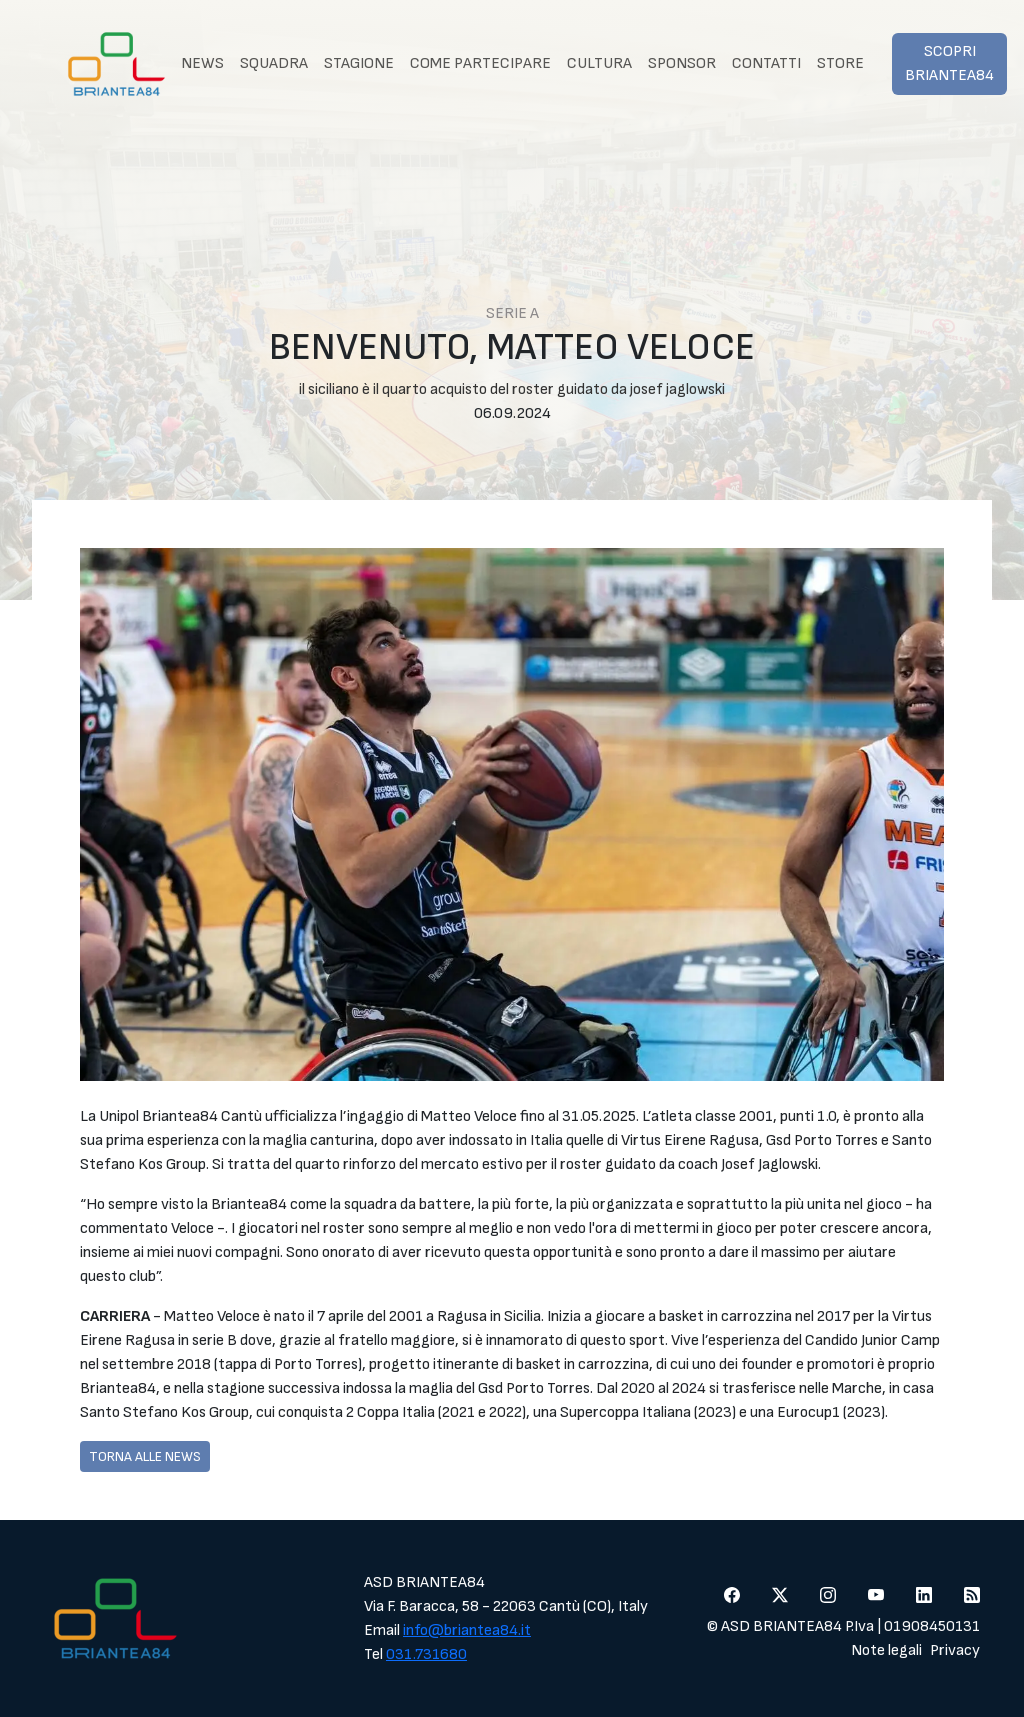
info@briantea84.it (467, 1630)
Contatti (766, 63)
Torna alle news (145, 1456)
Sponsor (682, 63)
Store (840, 63)
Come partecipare (480, 63)
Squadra (274, 63)
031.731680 (426, 1654)
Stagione (359, 63)
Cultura (599, 63)
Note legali (886, 1650)
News (202, 63)
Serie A (512, 313)
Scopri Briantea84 (949, 63)
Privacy (955, 1650)
